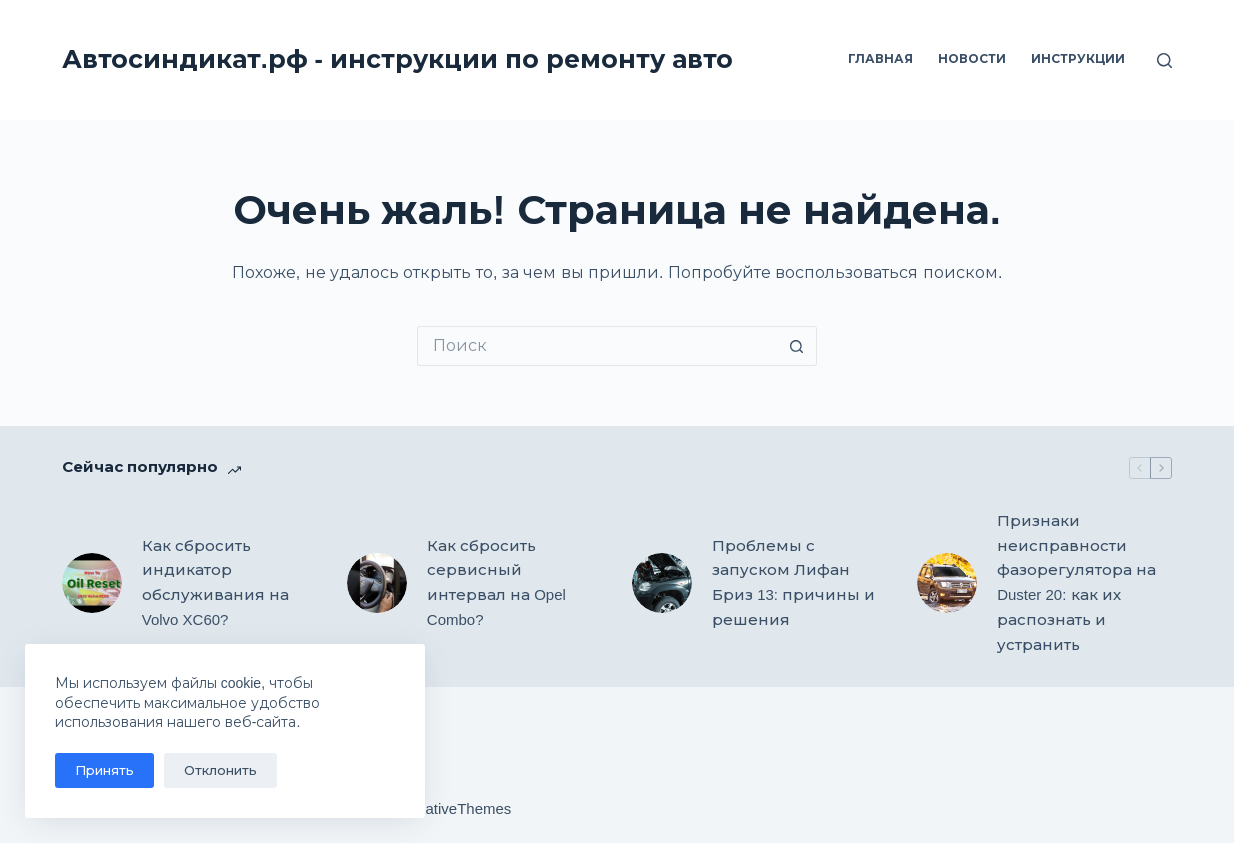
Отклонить (220, 770)
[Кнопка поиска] (797, 346)
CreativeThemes (456, 808)
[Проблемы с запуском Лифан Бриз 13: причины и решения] (662, 583)
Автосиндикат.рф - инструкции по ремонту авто (397, 59)
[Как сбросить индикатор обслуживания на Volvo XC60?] (92, 583)
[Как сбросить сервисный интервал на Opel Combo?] (377, 583)
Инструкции (1078, 59)
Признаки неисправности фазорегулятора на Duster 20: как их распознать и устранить (1076, 582)
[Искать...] (597, 346)
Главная (880, 59)
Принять (104, 770)
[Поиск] (1164, 60)
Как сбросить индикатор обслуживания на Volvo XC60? (215, 582)
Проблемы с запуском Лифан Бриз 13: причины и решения (793, 582)
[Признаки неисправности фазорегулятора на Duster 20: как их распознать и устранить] (947, 583)
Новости (972, 59)
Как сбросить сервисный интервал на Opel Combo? (496, 582)
